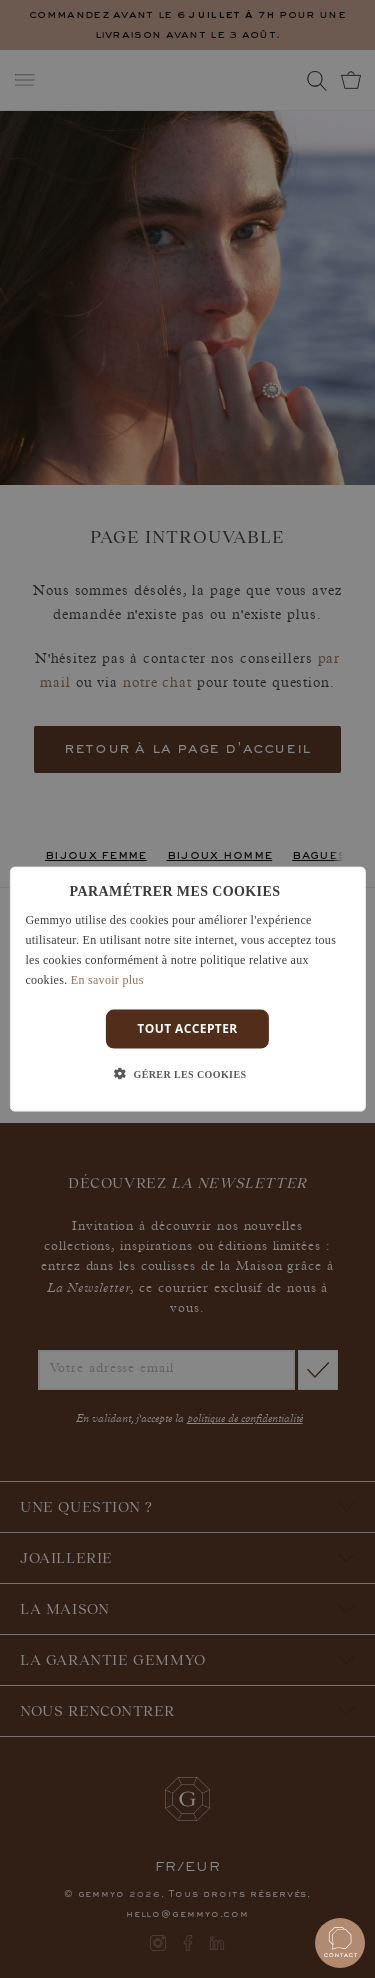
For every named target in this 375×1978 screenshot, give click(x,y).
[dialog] (187, 989)
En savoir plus (107, 979)
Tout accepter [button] (187, 1028)
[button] (188, 1074)
